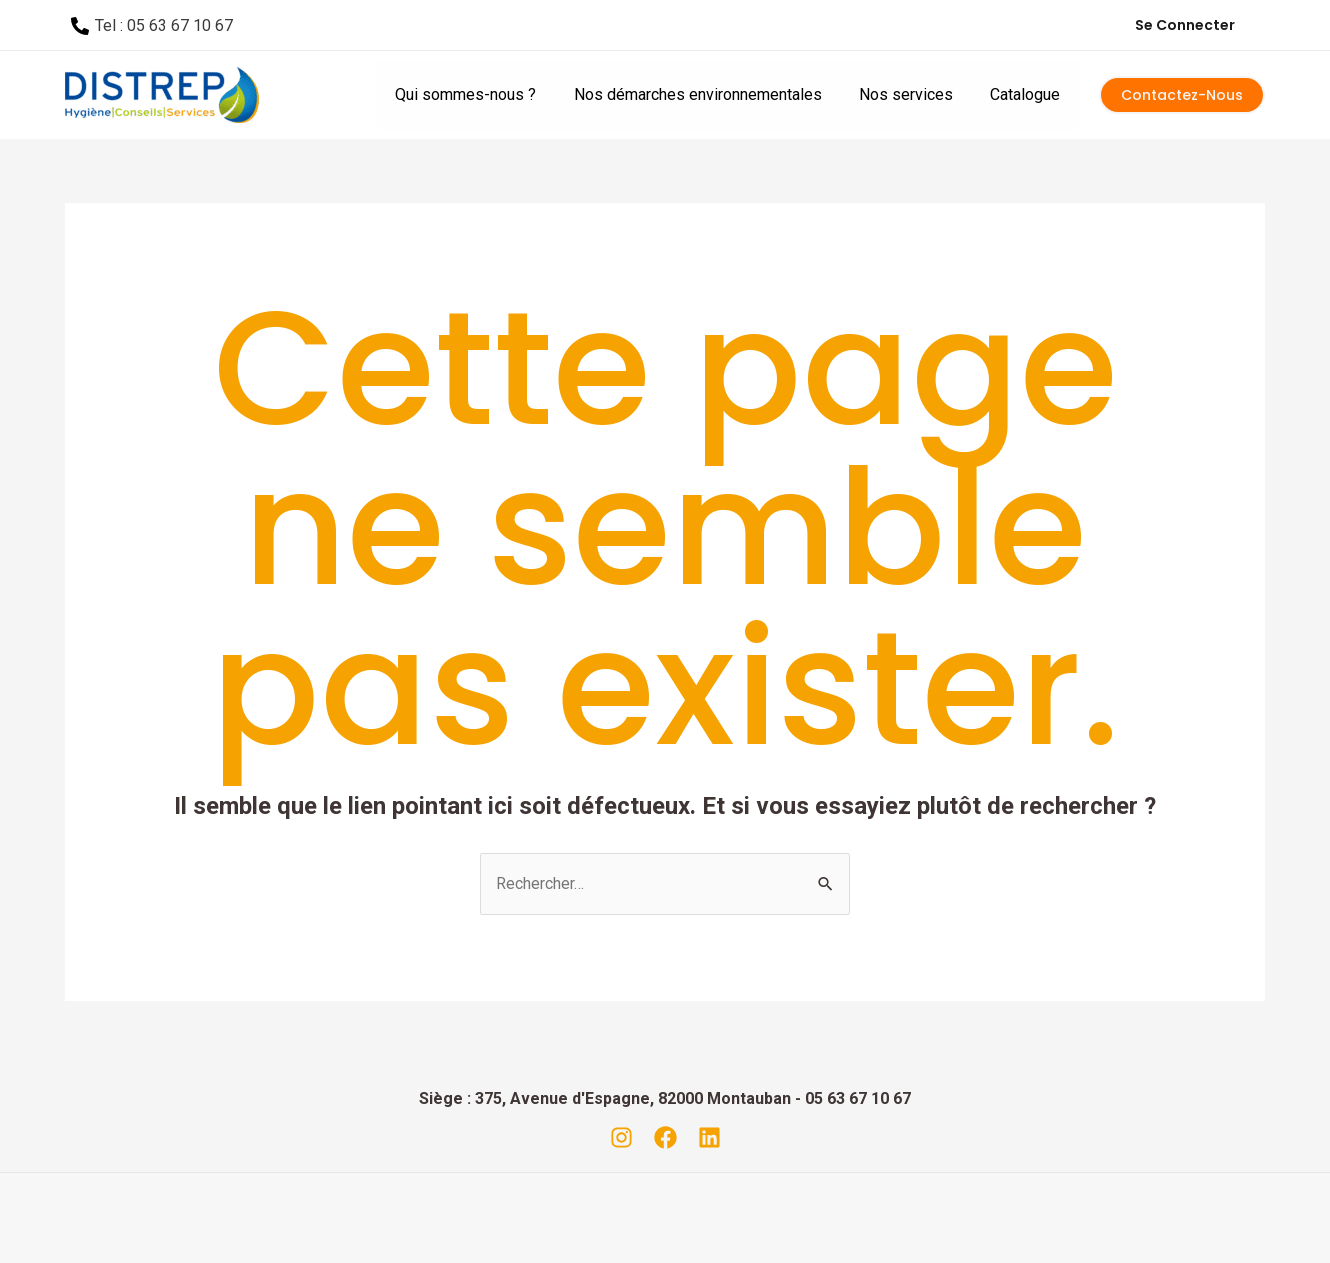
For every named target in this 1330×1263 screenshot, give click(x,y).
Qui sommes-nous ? (484, 94)
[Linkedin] (709, 1138)
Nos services (914, 94)
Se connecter (1185, 25)
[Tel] (152, 26)
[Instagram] (621, 1138)
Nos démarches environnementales (711, 94)
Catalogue (1028, 94)
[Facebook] (665, 1138)
